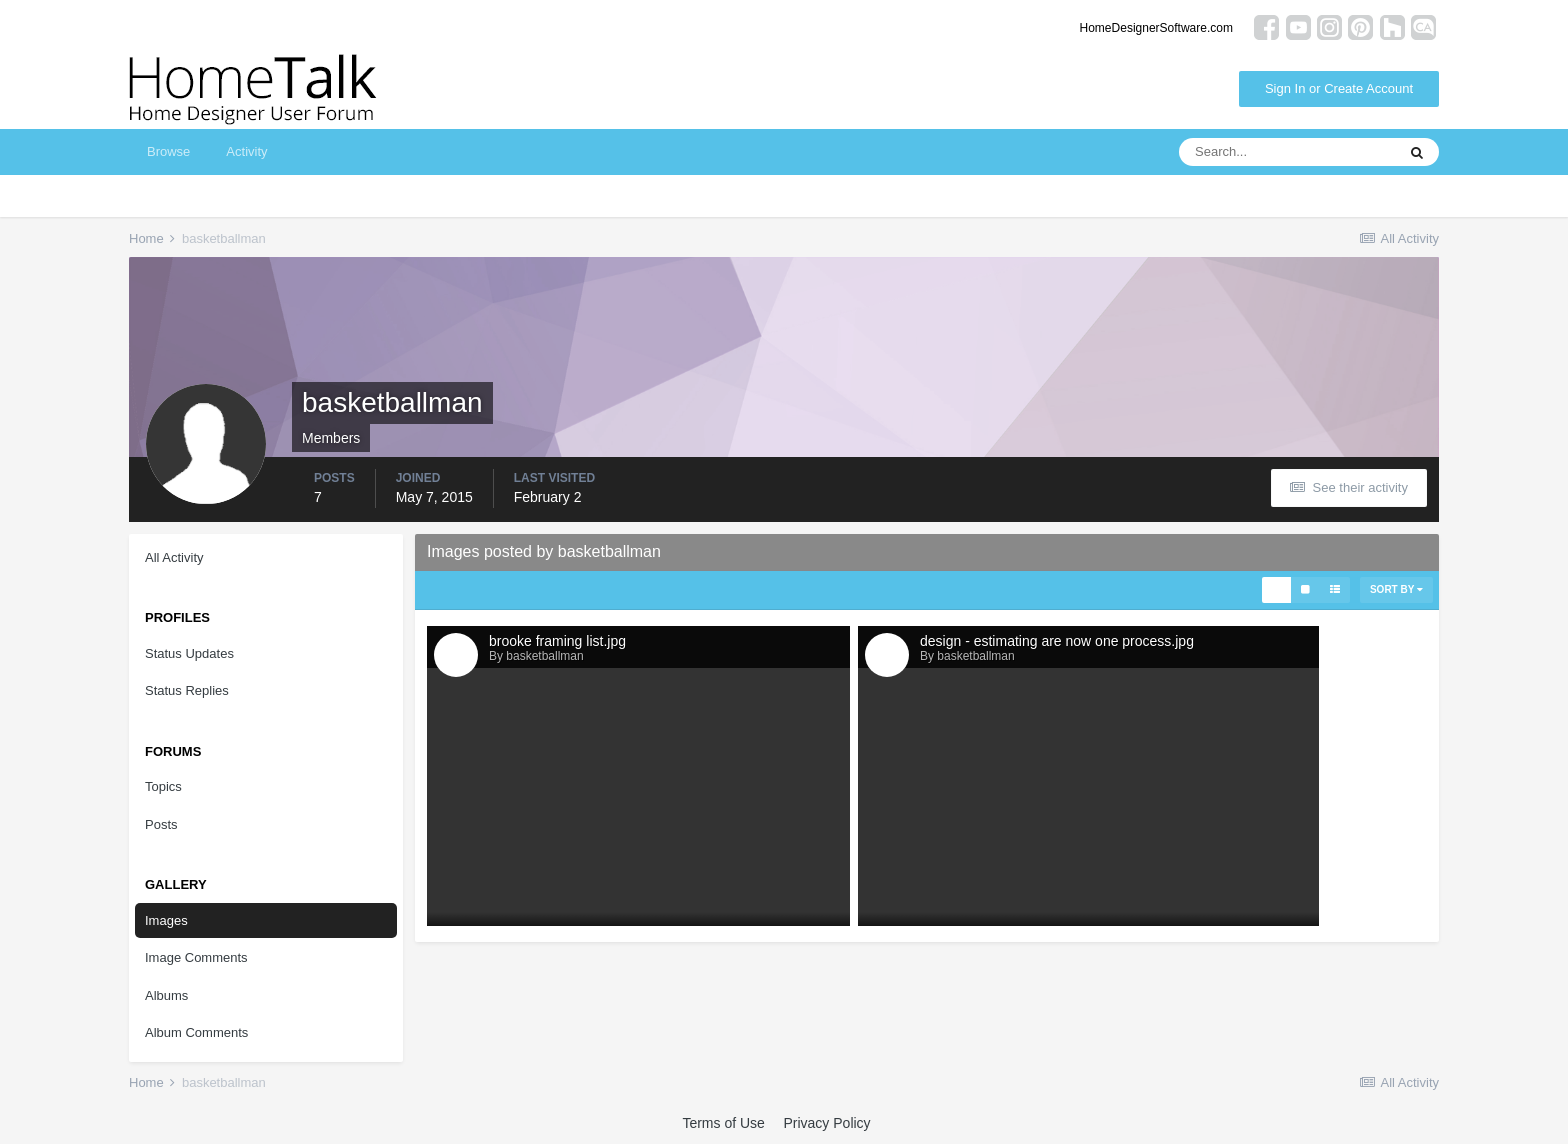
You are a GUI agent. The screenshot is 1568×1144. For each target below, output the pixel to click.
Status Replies (187, 690)
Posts (161, 824)
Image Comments (196, 957)
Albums (166, 995)
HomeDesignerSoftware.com (1156, 28)
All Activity (174, 557)
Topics (163, 786)
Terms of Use (723, 1123)
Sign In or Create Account (1339, 88)
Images (166, 920)
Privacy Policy (826, 1123)
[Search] (1287, 152)
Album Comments (196, 1032)
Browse (168, 151)
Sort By (1396, 589)
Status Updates (189, 653)
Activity (246, 151)
